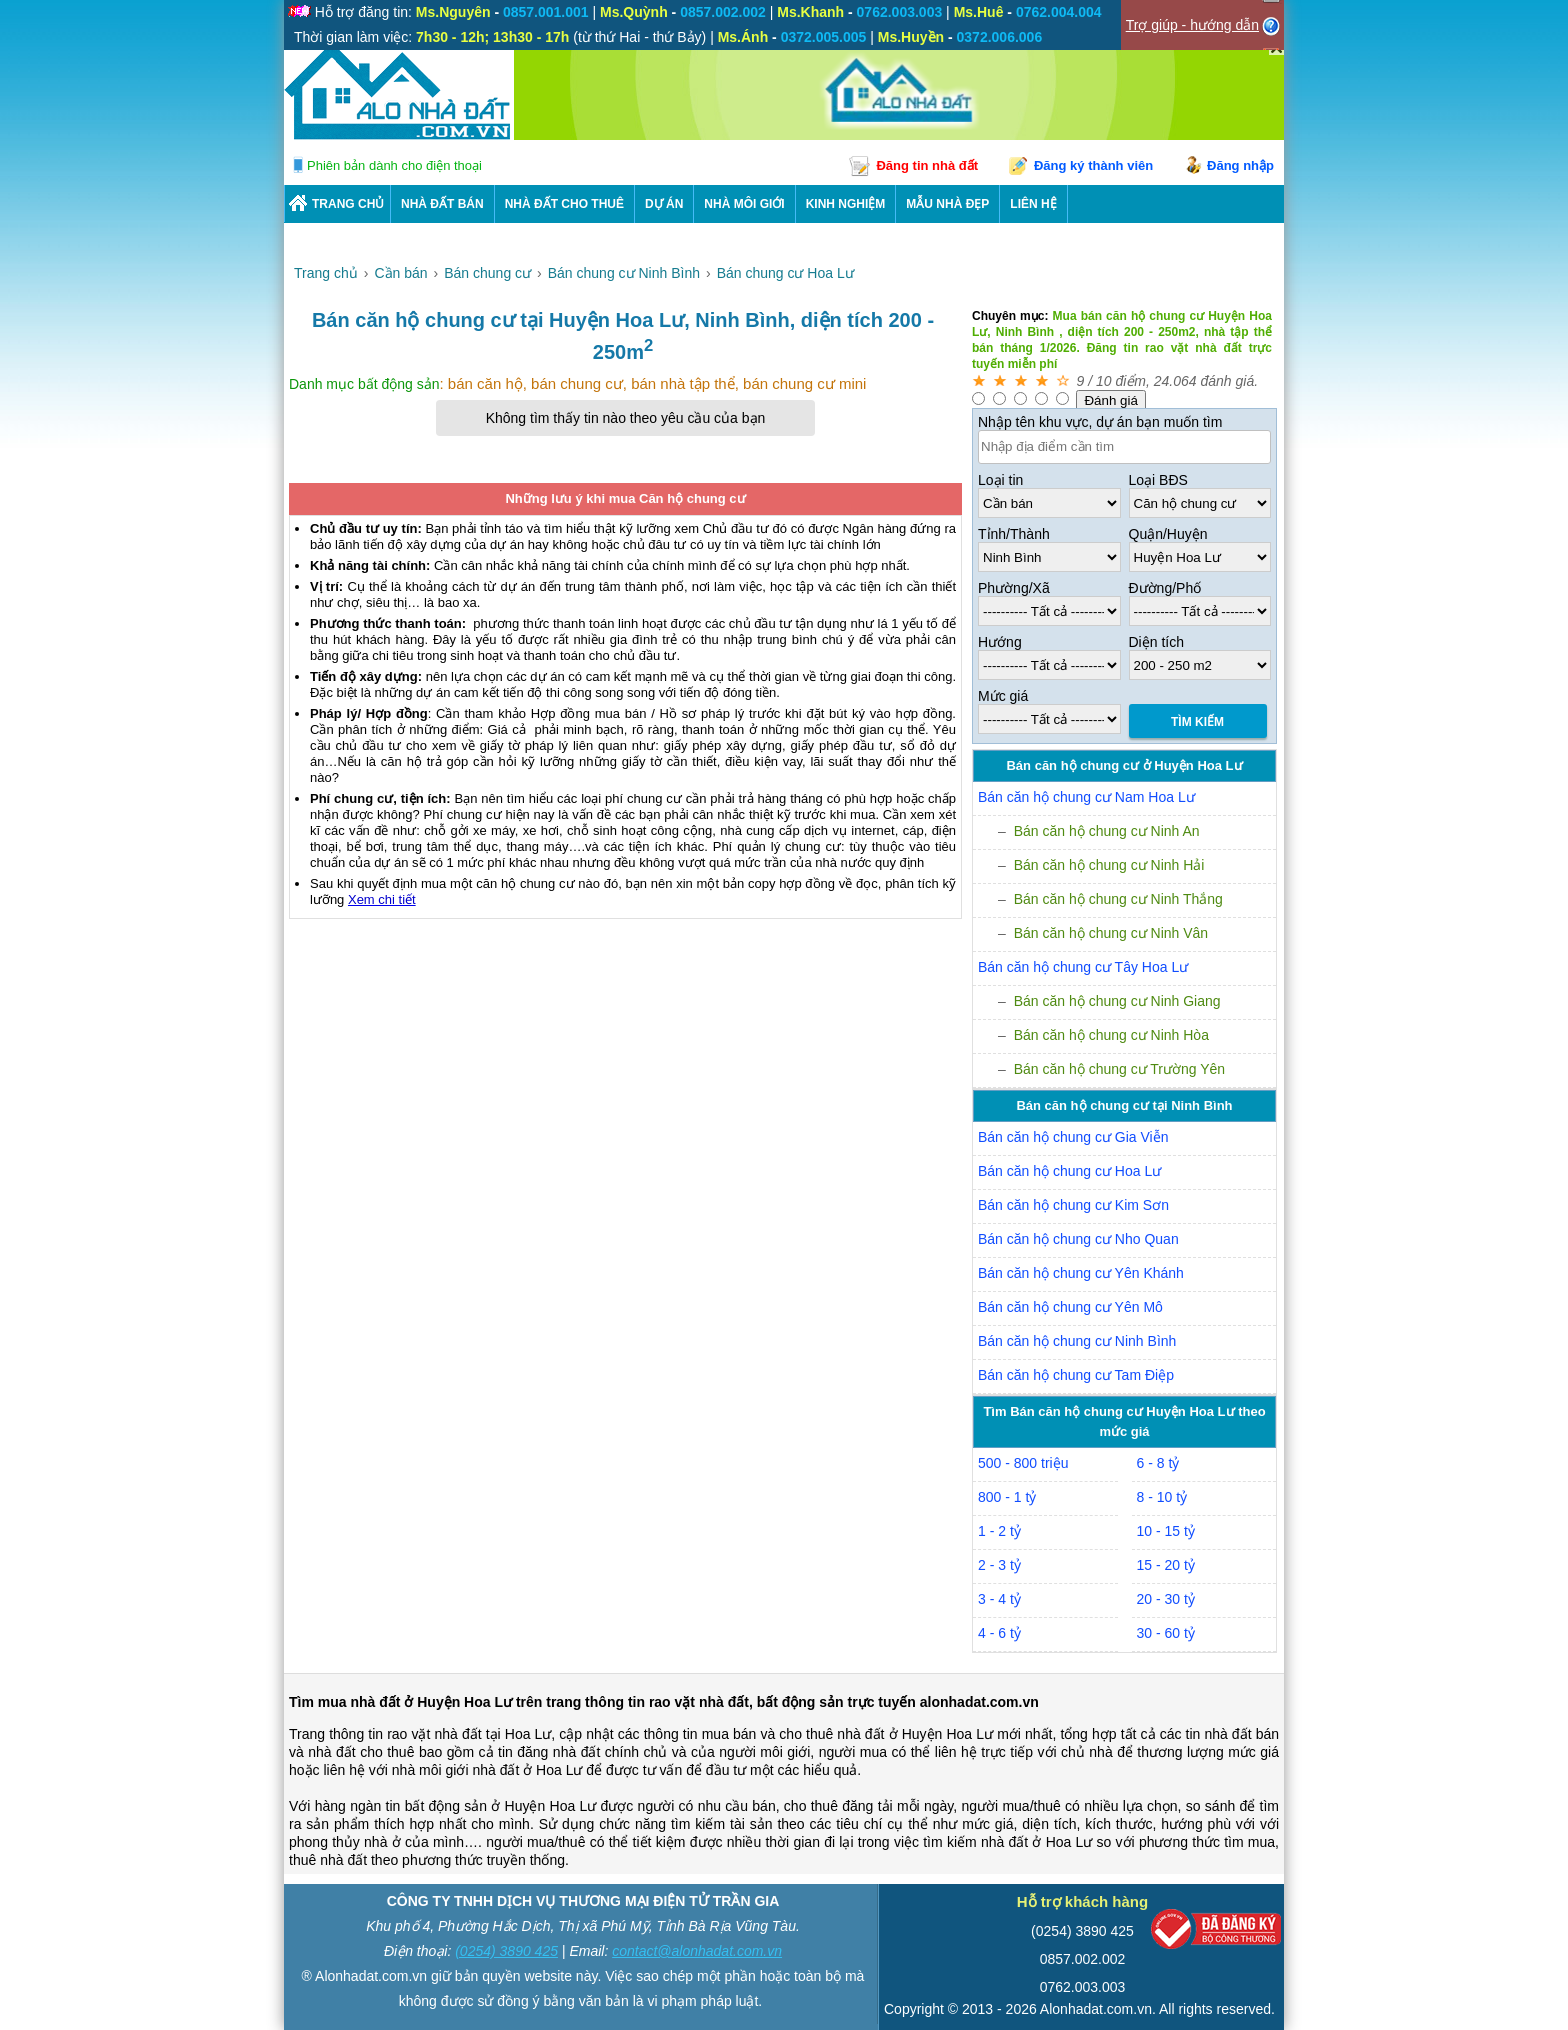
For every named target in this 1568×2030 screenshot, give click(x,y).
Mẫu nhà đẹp (947, 204)
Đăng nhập (1240, 165)
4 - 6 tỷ (999, 1633)
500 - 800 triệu (1023, 1463)
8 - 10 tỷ (1162, 1497)
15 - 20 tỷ (1166, 1565)
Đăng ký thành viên (1093, 165)
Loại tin (1000, 480)
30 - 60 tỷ (1166, 1633)
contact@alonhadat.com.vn (697, 1951)
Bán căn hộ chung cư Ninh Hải (1109, 865)
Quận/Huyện (1168, 534)
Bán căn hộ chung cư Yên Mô (1070, 1307)
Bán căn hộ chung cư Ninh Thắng (1118, 899)
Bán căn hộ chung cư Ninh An (1107, 831)
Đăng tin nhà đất (927, 165)
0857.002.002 (1083, 1959)
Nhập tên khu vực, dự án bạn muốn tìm (1100, 422)
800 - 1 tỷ (1007, 1497)
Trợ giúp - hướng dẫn (1192, 25)
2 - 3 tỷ (999, 1565)
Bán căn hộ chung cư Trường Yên (1119, 1069)
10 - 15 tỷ (1166, 1531)
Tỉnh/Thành (1014, 534)
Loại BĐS (1158, 480)
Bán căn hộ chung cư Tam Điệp (1076, 1375)
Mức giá (1003, 696)
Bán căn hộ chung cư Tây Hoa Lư (1083, 967)
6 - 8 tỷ (1158, 1463)
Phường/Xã (1014, 588)
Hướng (1000, 642)
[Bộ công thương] (1216, 1933)
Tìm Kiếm (1197, 722)
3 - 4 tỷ (999, 1599)
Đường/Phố (1165, 588)
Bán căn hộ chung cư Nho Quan (1078, 1239)
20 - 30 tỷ (1166, 1599)
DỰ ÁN (664, 204)
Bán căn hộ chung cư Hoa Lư (1069, 1171)
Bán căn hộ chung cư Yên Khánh (1081, 1273)
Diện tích (1156, 642)
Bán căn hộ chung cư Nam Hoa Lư (1086, 797)
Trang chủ (348, 204)
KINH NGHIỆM (846, 204)
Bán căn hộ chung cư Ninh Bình (1077, 1341)
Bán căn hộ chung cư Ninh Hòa (1111, 1035)
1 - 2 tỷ (999, 1531)
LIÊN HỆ (1033, 204)
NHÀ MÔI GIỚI (744, 204)
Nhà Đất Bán (442, 204)
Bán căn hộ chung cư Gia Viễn (1073, 1137)
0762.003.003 (1083, 1987)
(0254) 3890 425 (506, 1951)
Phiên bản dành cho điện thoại (394, 165)
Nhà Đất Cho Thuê (564, 204)
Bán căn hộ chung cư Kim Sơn (1073, 1205)
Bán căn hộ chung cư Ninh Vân (1111, 933)
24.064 (1175, 381)
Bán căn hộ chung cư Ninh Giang (1117, 1001)
